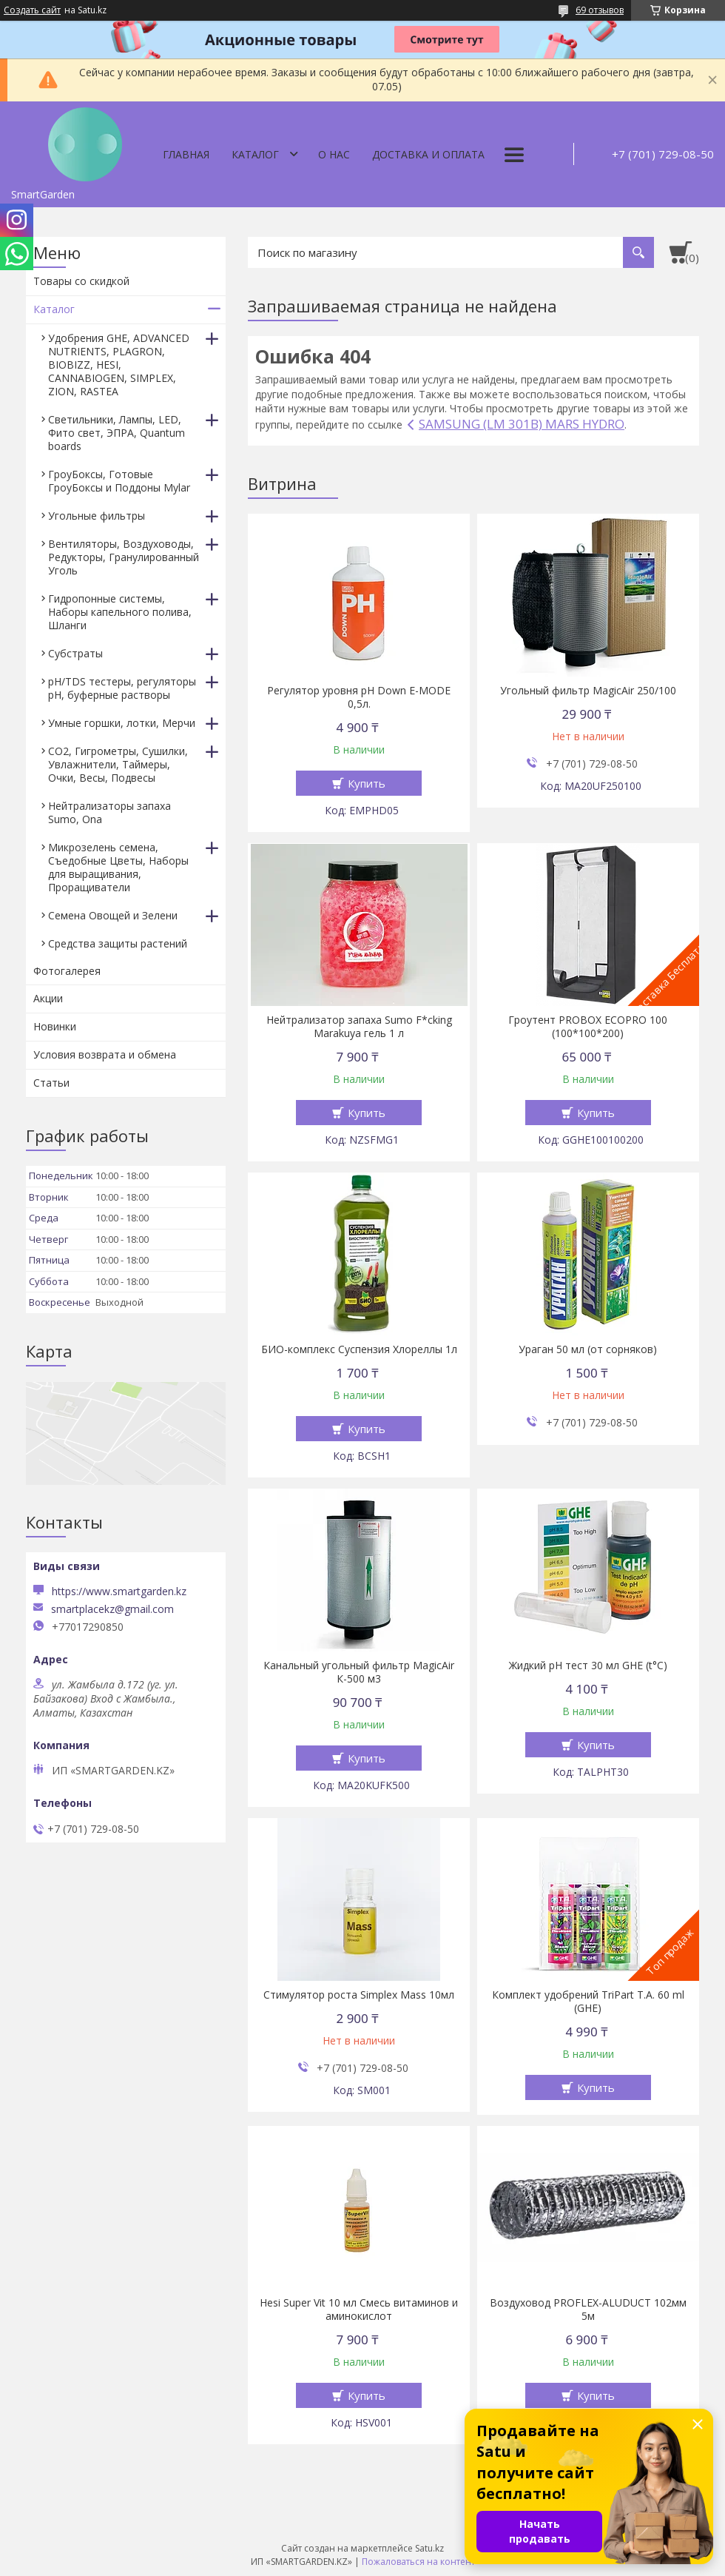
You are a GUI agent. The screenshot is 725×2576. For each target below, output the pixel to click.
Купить (366, 783)
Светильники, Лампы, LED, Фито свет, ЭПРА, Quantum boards (116, 432)
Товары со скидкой (81, 281)
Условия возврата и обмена (104, 1054)
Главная (186, 154)
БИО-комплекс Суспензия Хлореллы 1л (359, 1349)
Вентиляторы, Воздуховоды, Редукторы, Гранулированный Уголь (123, 557)
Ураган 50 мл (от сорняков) (588, 1349)
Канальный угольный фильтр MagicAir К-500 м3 (358, 1672)
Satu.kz (429, 2548)
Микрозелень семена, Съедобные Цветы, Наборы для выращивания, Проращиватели (118, 867)
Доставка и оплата (428, 154)
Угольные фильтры (96, 516)
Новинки (54, 1026)
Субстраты (75, 653)
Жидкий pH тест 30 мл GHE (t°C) (588, 1665)
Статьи (51, 1083)
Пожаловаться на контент (418, 2561)
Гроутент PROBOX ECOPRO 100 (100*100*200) (587, 1026)
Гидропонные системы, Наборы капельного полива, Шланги (120, 611)
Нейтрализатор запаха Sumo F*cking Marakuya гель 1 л (359, 1026)
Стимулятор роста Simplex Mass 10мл (358, 1995)
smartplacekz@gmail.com (112, 1609)
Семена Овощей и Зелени (113, 915)
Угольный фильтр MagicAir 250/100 (588, 690)
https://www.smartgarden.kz (119, 1591)
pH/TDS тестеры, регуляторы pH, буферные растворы (122, 688)
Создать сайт (32, 10)
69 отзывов (600, 10)
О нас (334, 154)
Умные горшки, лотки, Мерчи (121, 723)
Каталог (255, 154)
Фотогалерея (67, 971)
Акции (48, 998)
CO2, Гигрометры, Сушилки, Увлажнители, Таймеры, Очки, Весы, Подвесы (118, 764)
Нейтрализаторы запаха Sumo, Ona (109, 812)
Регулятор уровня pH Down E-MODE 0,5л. (359, 697)
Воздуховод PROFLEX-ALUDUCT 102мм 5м (588, 2309)
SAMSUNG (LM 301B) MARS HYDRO (521, 423)
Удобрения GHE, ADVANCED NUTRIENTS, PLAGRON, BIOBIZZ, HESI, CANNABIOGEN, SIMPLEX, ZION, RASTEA (118, 364)
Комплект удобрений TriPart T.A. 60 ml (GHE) (588, 2001)
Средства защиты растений (117, 943)
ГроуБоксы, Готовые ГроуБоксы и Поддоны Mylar (119, 480)
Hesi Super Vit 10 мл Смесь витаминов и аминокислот (359, 2309)
